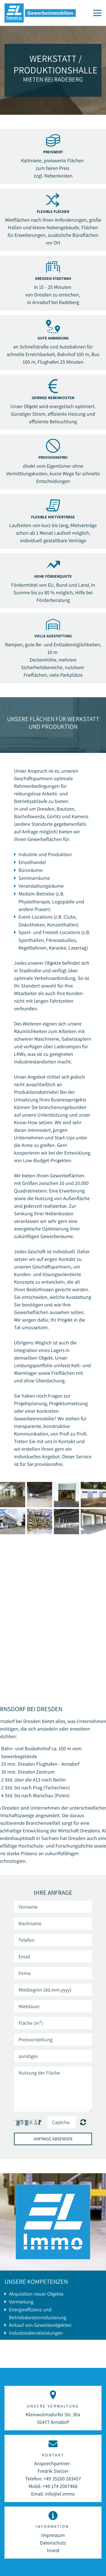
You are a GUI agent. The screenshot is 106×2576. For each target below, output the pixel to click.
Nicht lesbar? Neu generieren (83, 2122)
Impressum (53, 2535)
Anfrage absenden (53, 2139)
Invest (53, 2550)
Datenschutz (53, 2542)
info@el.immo (60, 2493)
